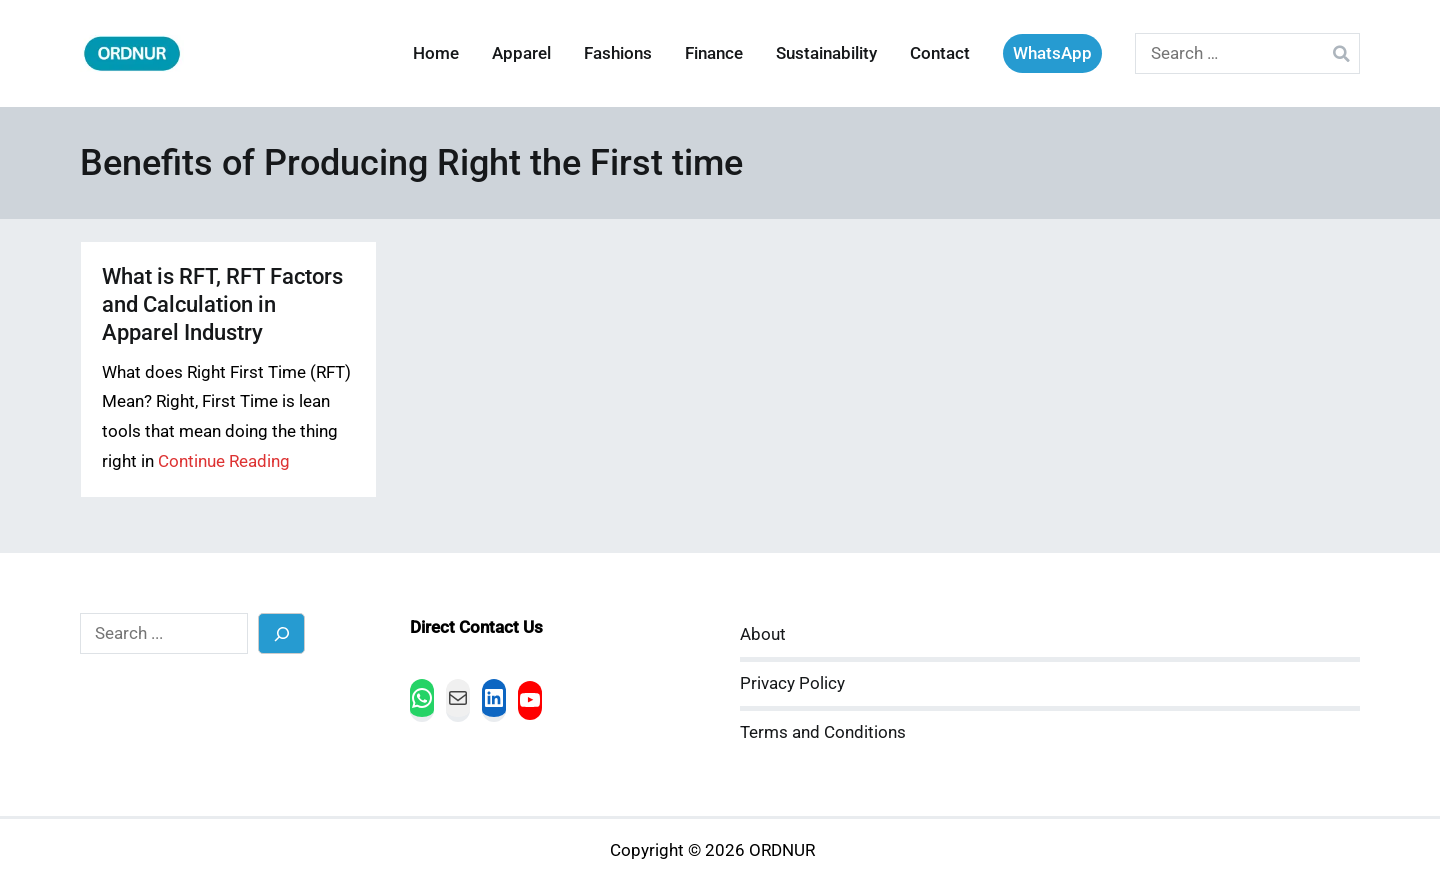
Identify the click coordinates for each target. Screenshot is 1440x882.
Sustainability (826, 53)
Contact (940, 53)
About (763, 634)
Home (436, 53)
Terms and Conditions (823, 732)
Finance (714, 53)
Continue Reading (224, 461)
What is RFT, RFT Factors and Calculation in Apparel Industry (222, 304)
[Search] (281, 633)
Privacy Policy (792, 683)
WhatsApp (1052, 53)
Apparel (521, 53)
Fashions (618, 53)
